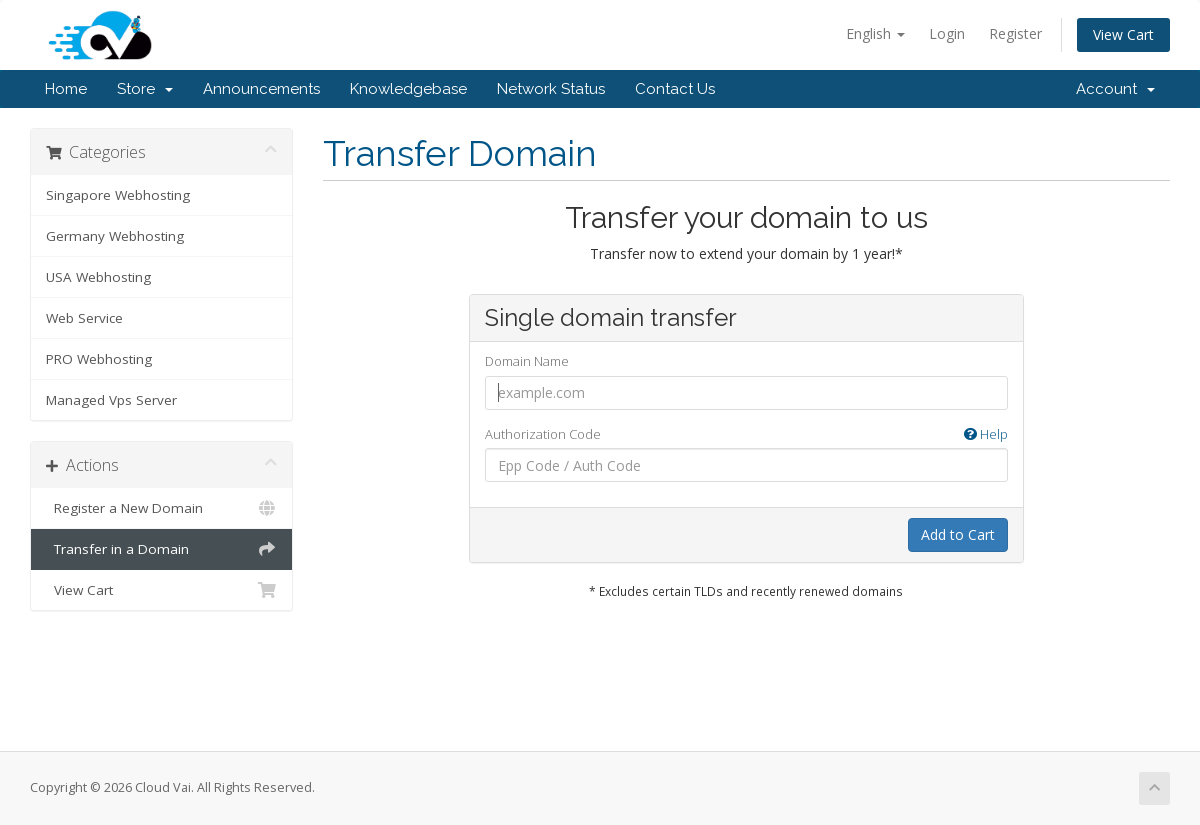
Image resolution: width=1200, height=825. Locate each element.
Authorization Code (746, 434)
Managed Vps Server (111, 400)
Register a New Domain (161, 508)
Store (145, 89)
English (875, 33)
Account (1115, 89)
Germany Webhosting (115, 236)
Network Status (551, 89)
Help (986, 434)
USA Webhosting (98, 277)
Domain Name (527, 361)
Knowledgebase (408, 89)
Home (66, 89)
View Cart (1123, 34)
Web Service (84, 318)
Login (947, 33)
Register (1015, 33)
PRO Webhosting (99, 359)
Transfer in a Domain (161, 549)
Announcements (261, 89)
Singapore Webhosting (118, 195)
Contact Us (675, 89)
